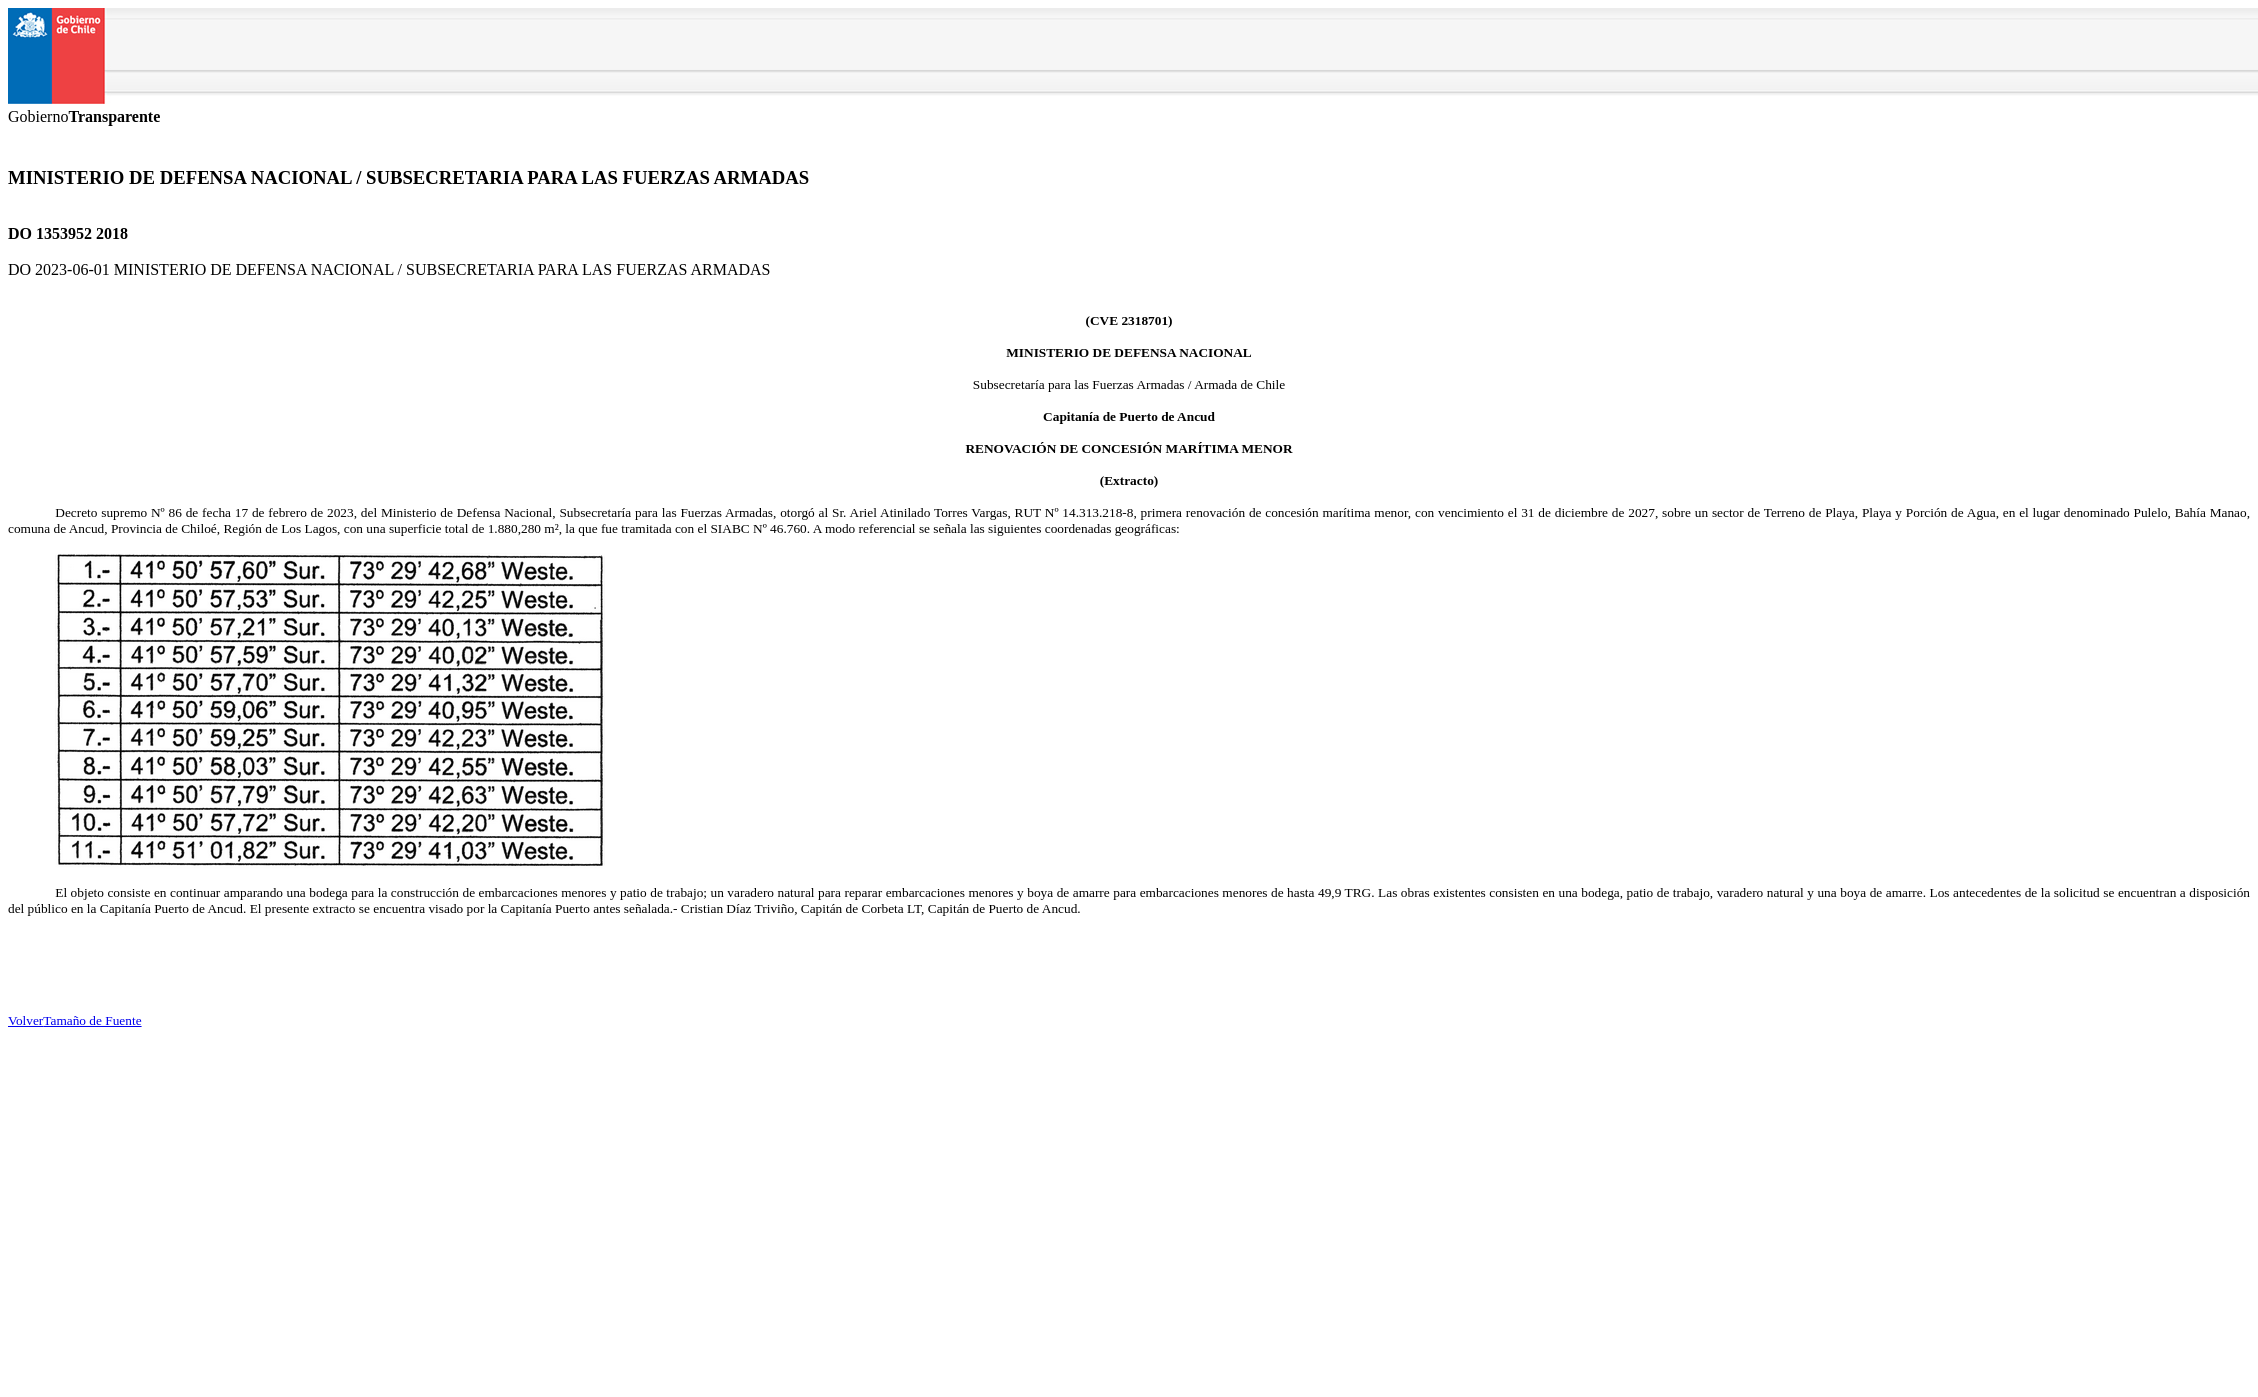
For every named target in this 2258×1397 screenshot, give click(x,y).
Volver (25, 1020)
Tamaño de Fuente (92, 1020)
